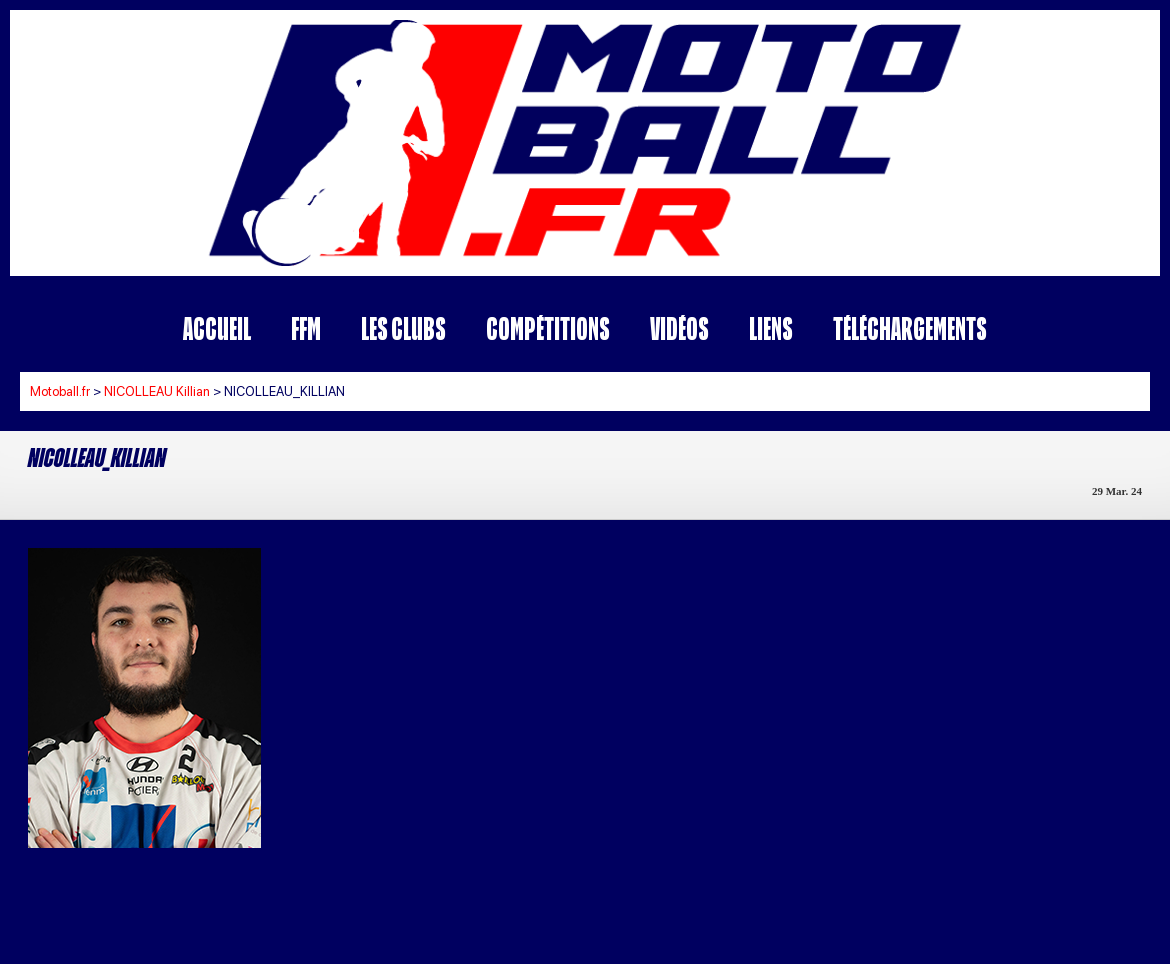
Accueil (217, 328)
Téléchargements (910, 328)
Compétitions (548, 328)
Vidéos (679, 328)
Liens (771, 328)
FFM (306, 328)
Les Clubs (403, 328)
